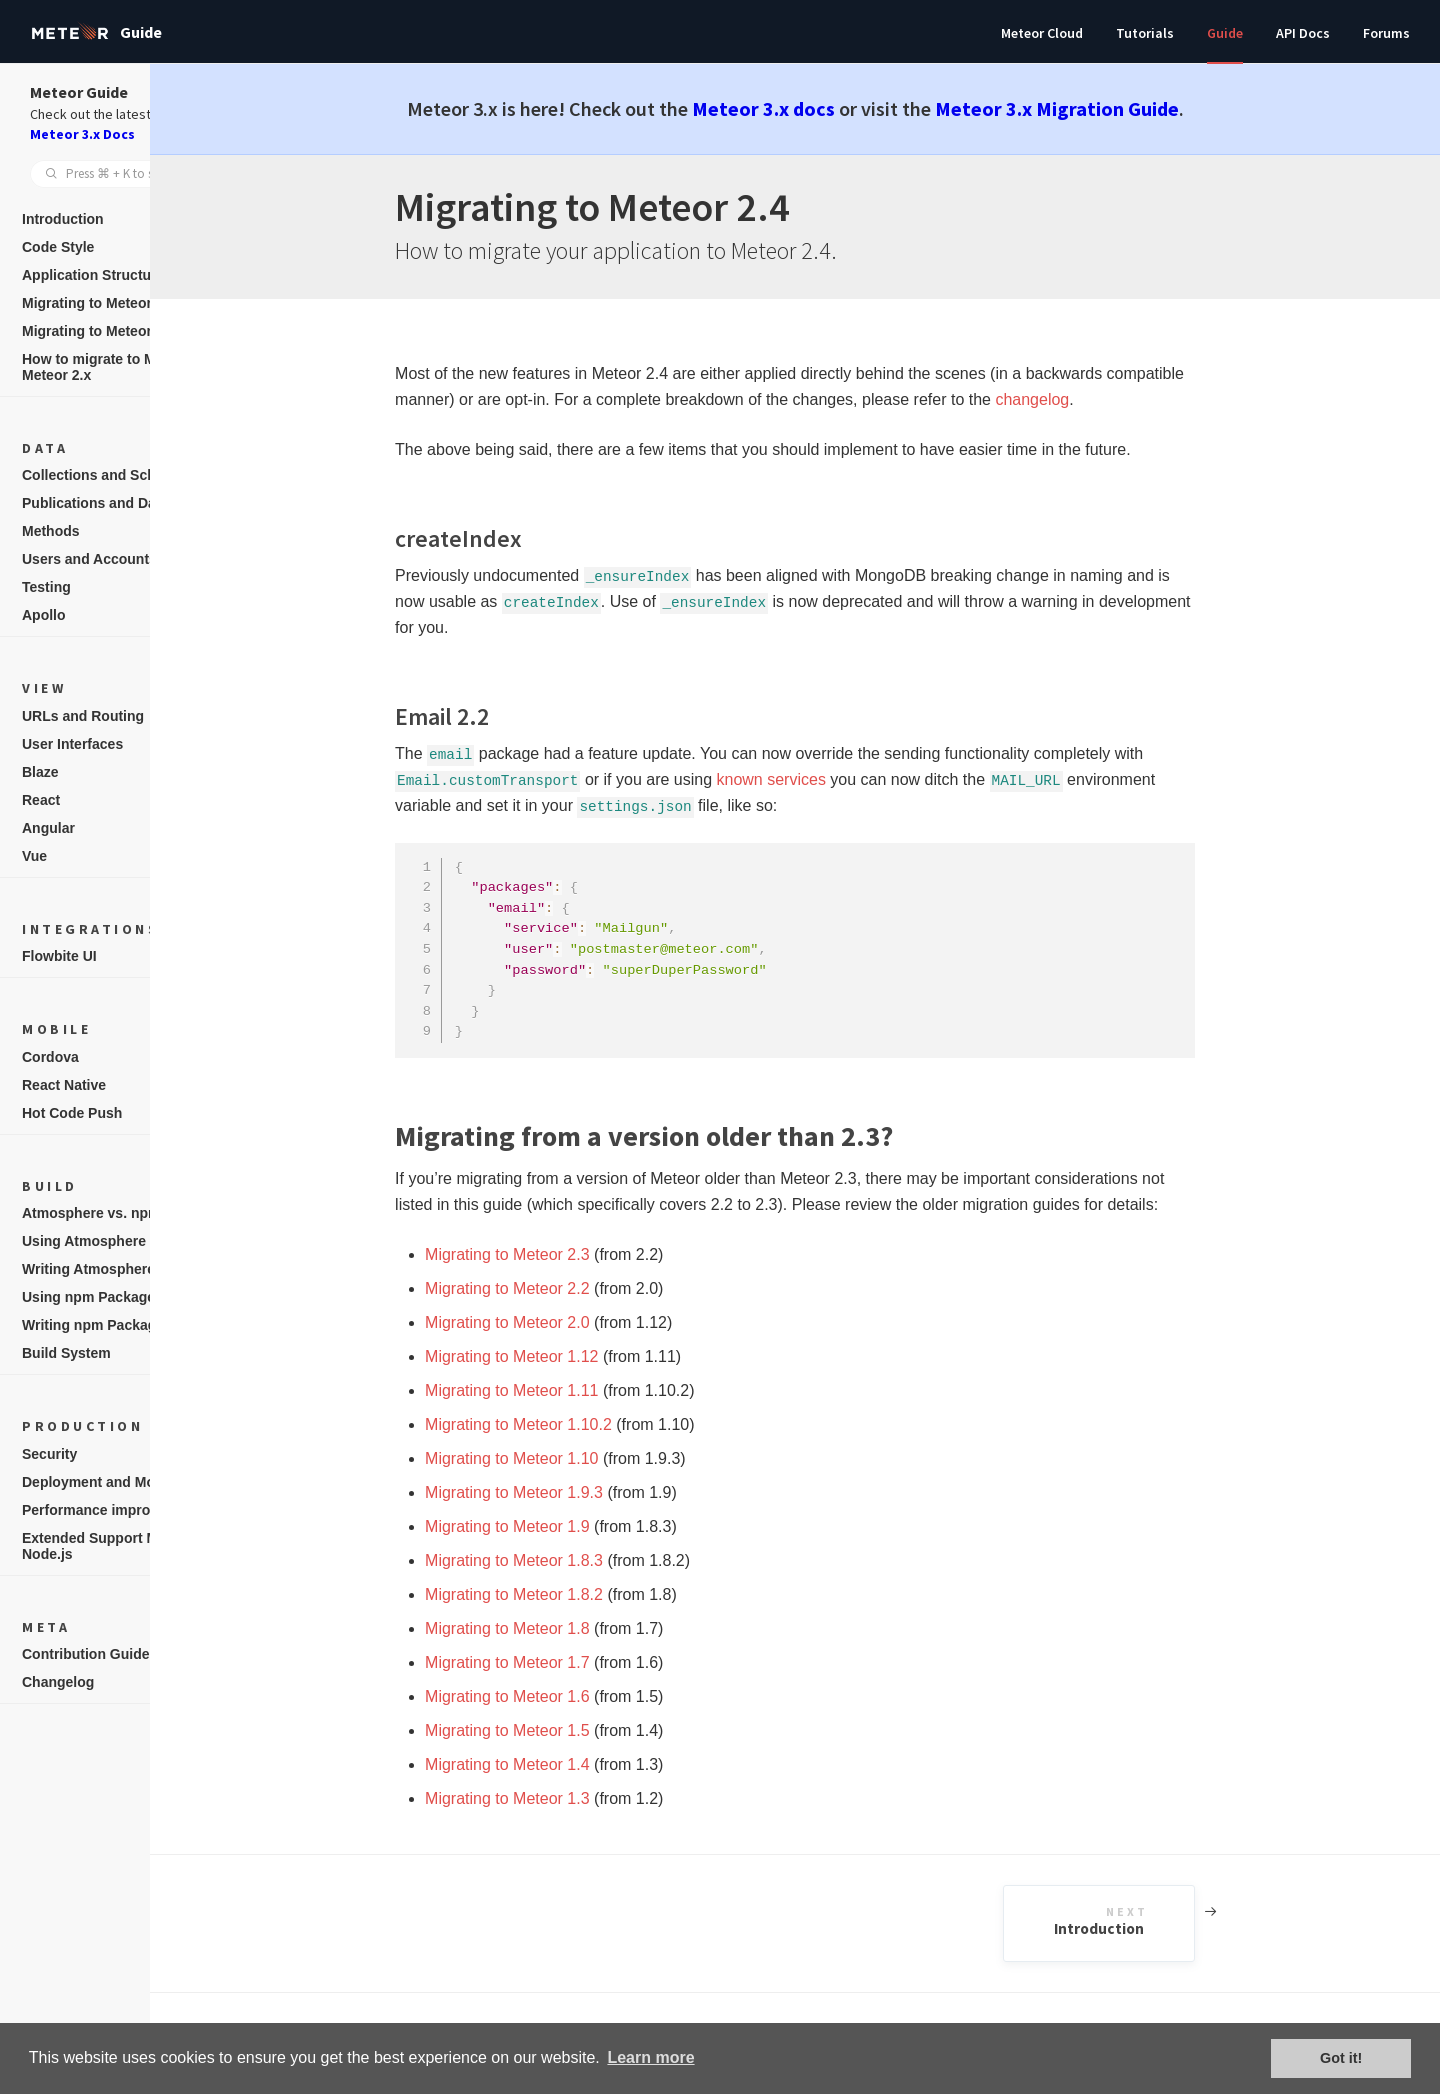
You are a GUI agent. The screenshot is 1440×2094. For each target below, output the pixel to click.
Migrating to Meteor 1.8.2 (569, 1594)
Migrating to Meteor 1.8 (562, 1628)
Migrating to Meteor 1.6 (562, 1696)
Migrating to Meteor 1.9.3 (569, 1492)
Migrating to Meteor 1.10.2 (573, 1424)
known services (825, 779)
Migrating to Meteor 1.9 (562, 1526)
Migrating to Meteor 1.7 (562, 1662)
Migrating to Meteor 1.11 (566, 1390)
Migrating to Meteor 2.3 (562, 1254)
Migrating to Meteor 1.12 (566, 1356)
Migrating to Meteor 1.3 (562, 1798)
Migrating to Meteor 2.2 (562, 1288)
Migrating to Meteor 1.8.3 (569, 1560)
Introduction (1178, 1922)
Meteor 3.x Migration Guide (1112, 108)
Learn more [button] (650, 2057)
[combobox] (130, 174)
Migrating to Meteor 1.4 (562, 1764)
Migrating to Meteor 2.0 (562, 1322)
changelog (1087, 399)
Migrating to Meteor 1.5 (562, 1730)
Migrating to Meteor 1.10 (566, 1458)
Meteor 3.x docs (818, 108)
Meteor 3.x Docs (82, 134)
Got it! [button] (1341, 2058)
